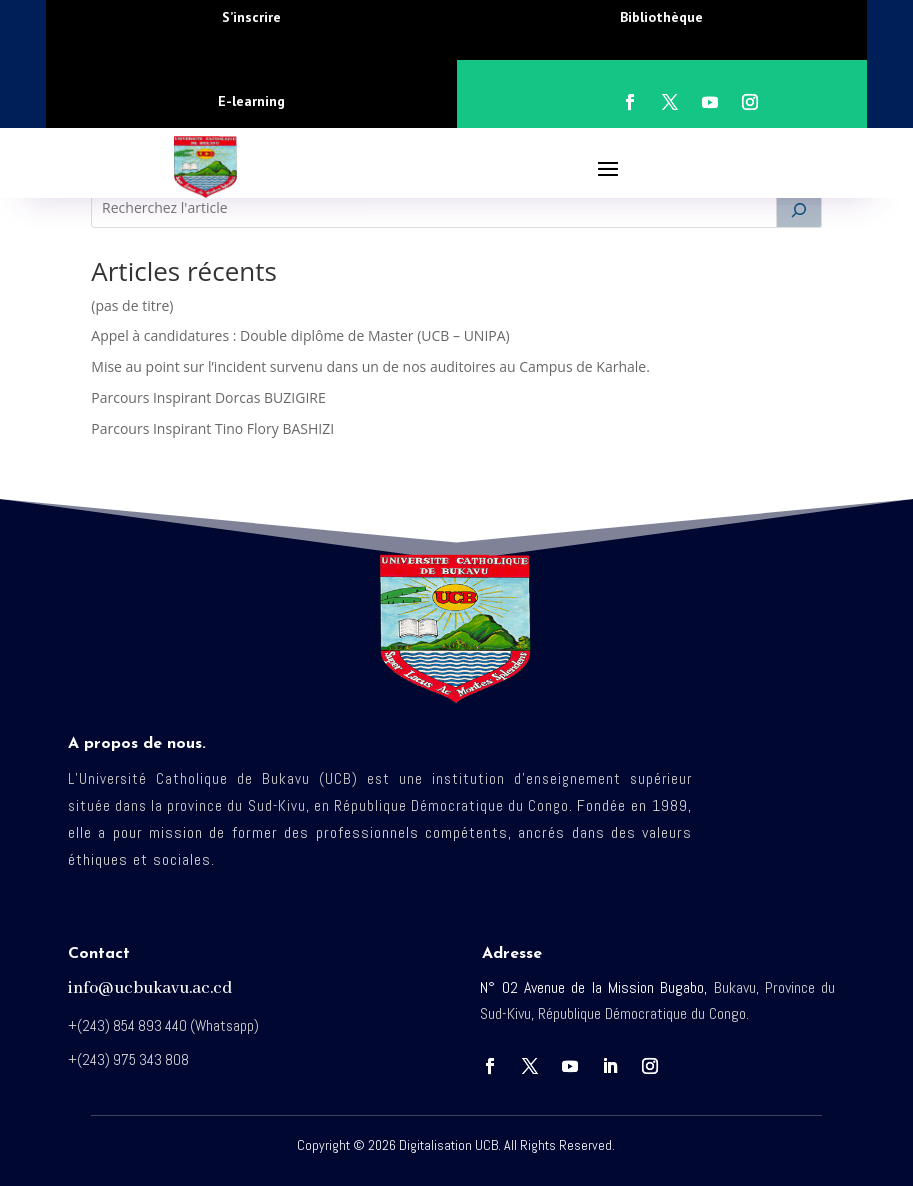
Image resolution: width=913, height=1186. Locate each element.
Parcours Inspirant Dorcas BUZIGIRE (208, 397)
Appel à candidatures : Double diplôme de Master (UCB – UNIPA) (300, 335)
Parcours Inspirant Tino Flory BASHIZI (212, 428)
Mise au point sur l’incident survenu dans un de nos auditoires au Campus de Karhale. (370, 366)
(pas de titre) (132, 305)
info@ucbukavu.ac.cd (150, 988)
